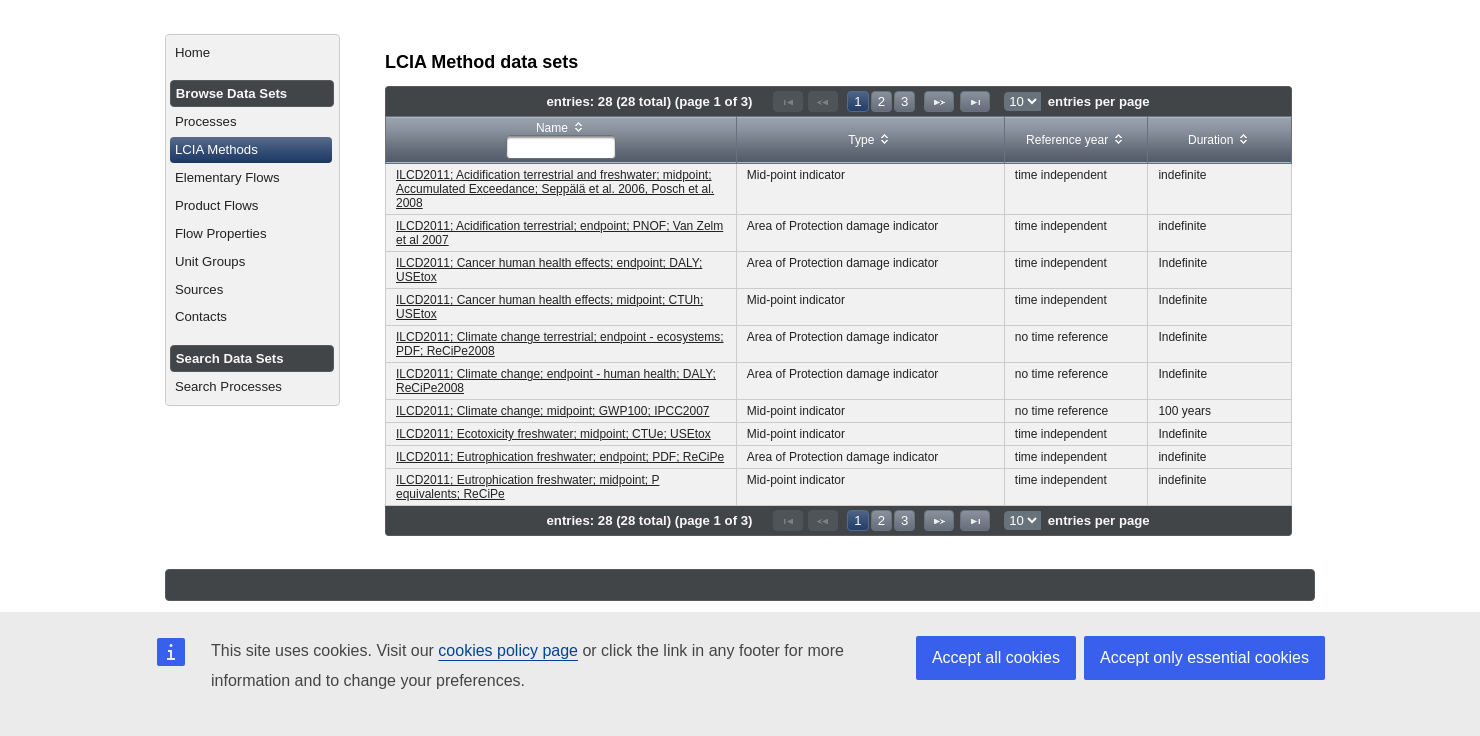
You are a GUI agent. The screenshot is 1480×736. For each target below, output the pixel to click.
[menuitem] (252, 53)
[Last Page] (975, 101)
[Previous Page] (823, 101)
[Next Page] (939, 101)
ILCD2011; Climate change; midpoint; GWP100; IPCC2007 (553, 411)
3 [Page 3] (904, 101)
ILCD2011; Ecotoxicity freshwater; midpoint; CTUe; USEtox (553, 434)
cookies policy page (508, 650)
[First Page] (788, 101)
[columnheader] (561, 140)
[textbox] (561, 147)
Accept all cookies (996, 657)
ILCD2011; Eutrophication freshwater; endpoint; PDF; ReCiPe (560, 457)
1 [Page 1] (857, 101)
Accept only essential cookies (1204, 657)
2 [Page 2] (881, 101)
